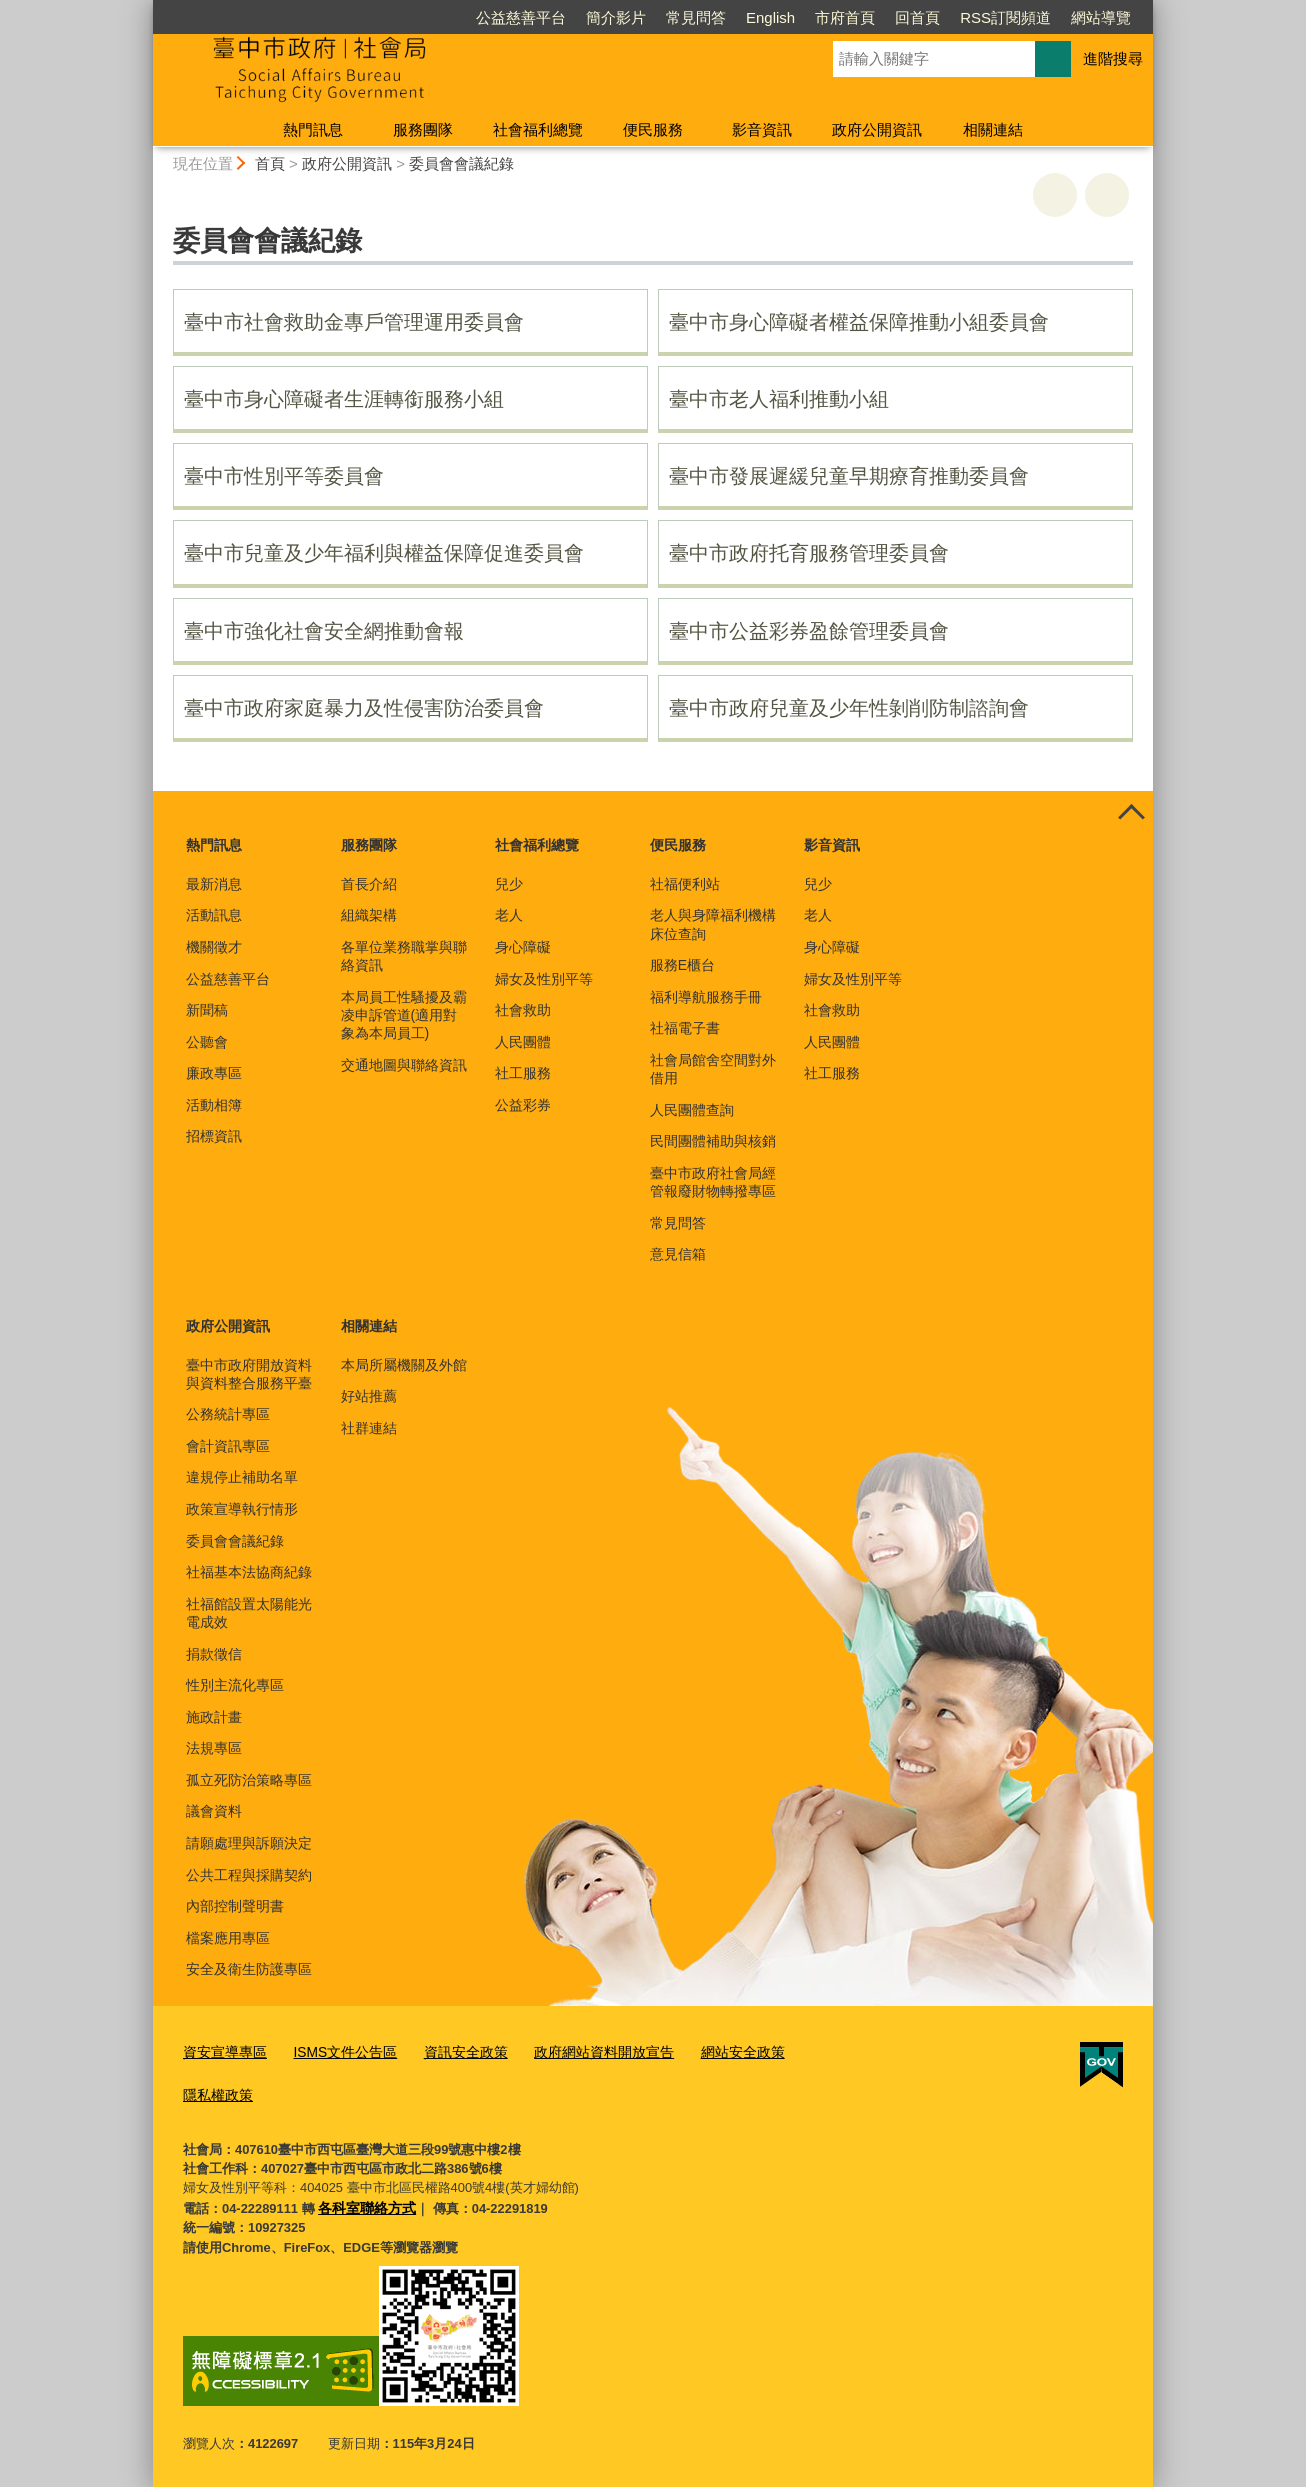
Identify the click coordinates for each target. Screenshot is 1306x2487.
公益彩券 (523, 1105)
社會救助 (523, 1010)
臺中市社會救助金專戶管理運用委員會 (354, 322)
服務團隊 (423, 129)
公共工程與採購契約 (249, 1875)
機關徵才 (214, 947)
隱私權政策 (215, 2092)
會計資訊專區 (228, 1446)
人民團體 (523, 1042)
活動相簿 (214, 1105)
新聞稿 (207, 1010)
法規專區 (214, 1748)
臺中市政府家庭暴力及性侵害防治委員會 (364, 708)
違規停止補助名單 (242, 1477)
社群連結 (369, 1428)
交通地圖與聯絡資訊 (404, 1065)
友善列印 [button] (1055, 195)
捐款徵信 (214, 1654)
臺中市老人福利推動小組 (779, 399)
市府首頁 (845, 17)
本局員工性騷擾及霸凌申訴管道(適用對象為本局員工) (404, 1015)
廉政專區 (214, 1073)
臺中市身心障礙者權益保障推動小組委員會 (859, 322)
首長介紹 (369, 884)
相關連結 (993, 129)
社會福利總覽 (538, 129)
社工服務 (523, 1073)
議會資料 (214, 1811)
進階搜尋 (1113, 58)
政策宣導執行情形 (242, 1509)
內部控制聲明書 (235, 1906)
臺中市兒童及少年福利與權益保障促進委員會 (384, 553)
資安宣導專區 (222, 2051)
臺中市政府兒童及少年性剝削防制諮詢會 (849, 708)
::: (144, 8)
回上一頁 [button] (1107, 195)
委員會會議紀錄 (461, 163)
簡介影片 (616, 17)
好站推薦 (369, 1396)
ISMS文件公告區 (335, 2051)
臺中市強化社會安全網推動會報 (324, 631)
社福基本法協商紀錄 (249, 1572)
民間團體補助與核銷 (713, 1141)
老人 (509, 915)
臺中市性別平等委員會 (284, 476)
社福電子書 (685, 1028)
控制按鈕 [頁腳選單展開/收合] (1131, 813)
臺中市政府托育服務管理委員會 (809, 553)
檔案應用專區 (228, 1938)
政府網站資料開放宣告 (580, 2051)
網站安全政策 (710, 2051)
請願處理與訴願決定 (249, 1843)
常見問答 (696, 17)
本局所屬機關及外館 (404, 1365)
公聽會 (207, 1042)
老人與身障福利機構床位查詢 (713, 924)
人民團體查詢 (692, 1110)
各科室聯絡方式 (363, 2202)
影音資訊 (762, 129)
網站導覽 (1101, 17)
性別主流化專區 (235, 1685)
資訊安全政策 (449, 2051)
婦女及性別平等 (544, 979)
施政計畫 (214, 1717)
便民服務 (653, 129)
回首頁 (917, 17)
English (770, 17)
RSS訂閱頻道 (1005, 17)
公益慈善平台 (521, 17)
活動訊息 (214, 915)
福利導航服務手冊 (706, 997)
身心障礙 (523, 947)
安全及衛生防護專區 (249, 1969)
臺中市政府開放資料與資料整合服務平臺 (249, 1374)
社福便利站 (685, 884)
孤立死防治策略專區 (249, 1780)
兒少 (509, 884)
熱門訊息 (313, 129)
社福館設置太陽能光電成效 (249, 1613)
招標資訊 (214, 1136)
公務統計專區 (228, 1414)
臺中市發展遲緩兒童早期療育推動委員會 (849, 476)
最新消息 (214, 884)
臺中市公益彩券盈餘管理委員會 (809, 631)
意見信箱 (678, 1254)
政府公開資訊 (877, 129)
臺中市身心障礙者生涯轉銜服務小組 (344, 399)
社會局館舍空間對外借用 (713, 1069)
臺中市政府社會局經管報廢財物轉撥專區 (713, 1182)
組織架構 (369, 915)
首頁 (270, 163)
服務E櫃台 (682, 965)
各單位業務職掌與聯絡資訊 (404, 956)
